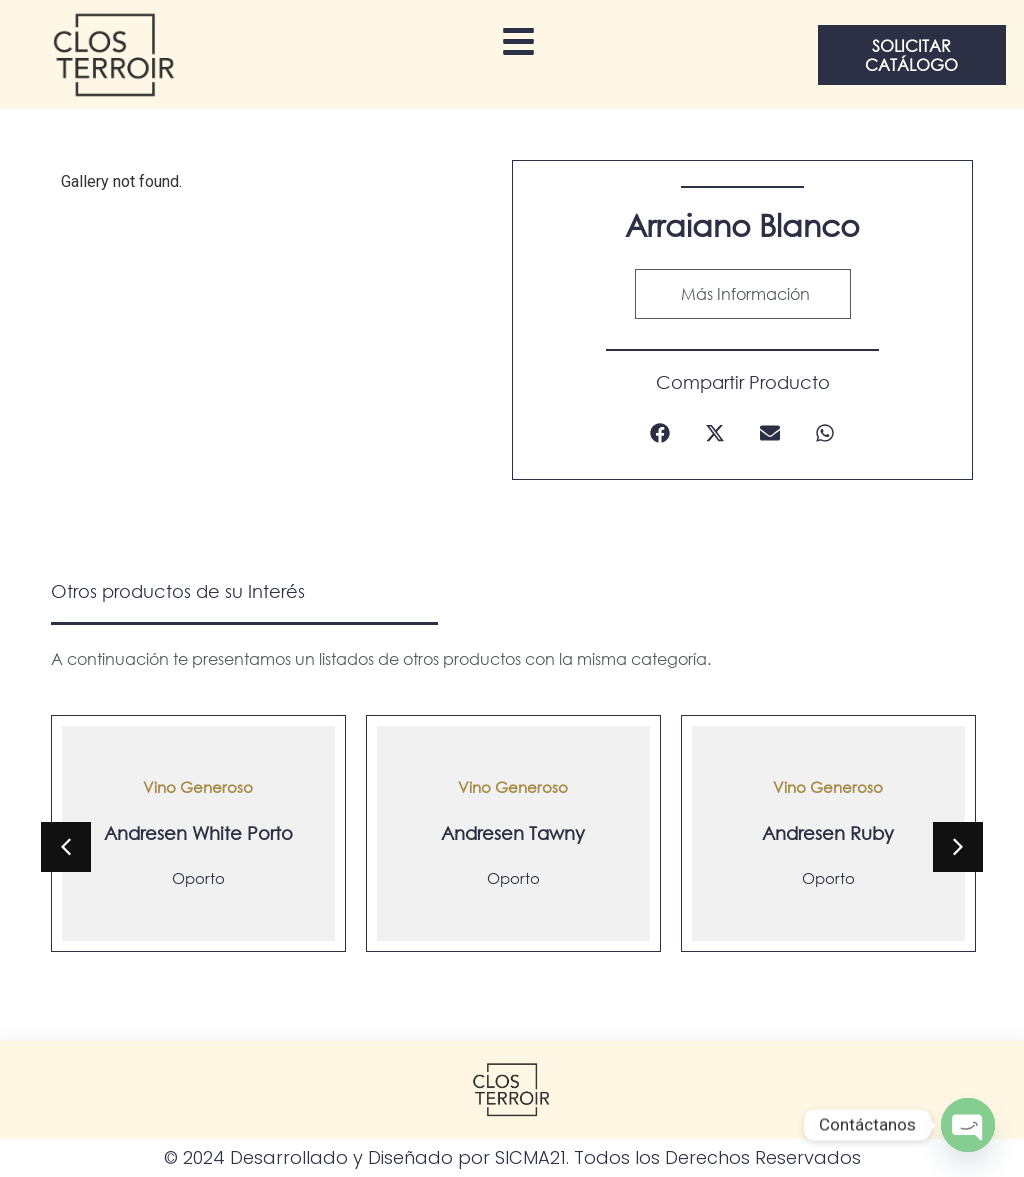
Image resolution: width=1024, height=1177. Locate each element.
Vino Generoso (198, 787)
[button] (660, 433)
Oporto (198, 878)
